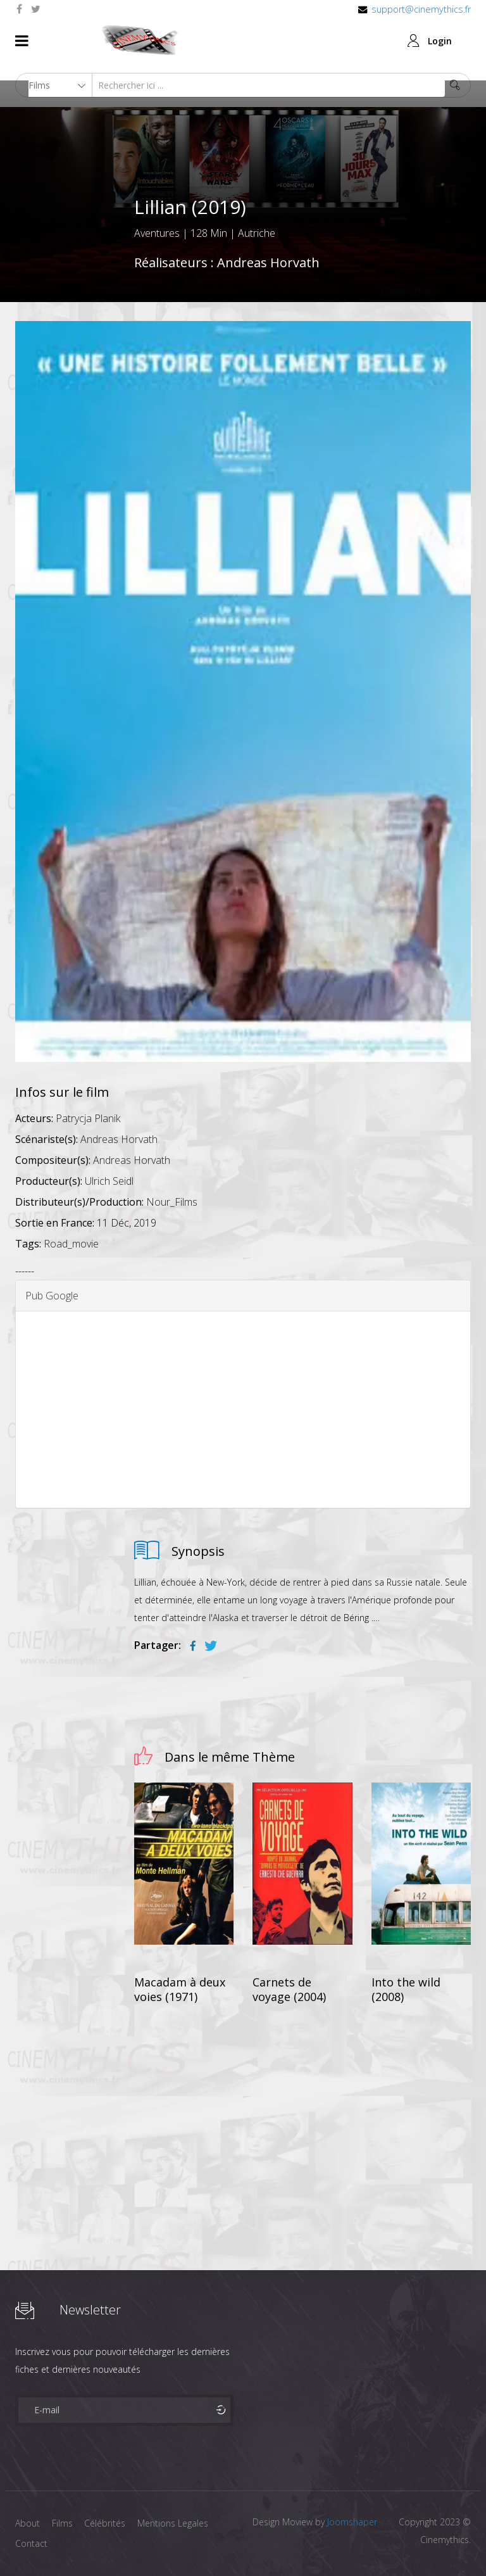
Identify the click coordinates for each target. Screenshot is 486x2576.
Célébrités (106, 2523)
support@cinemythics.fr (421, 9)
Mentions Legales (175, 2523)
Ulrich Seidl (109, 1181)
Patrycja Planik (88, 1118)
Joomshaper (352, 2522)
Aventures (157, 233)
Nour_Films (171, 1202)
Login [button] (440, 41)
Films (63, 2523)
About (27, 2523)
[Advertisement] (243, 1409)
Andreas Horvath (268, 262)
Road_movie (71, 1244)
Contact (31, 2543)
